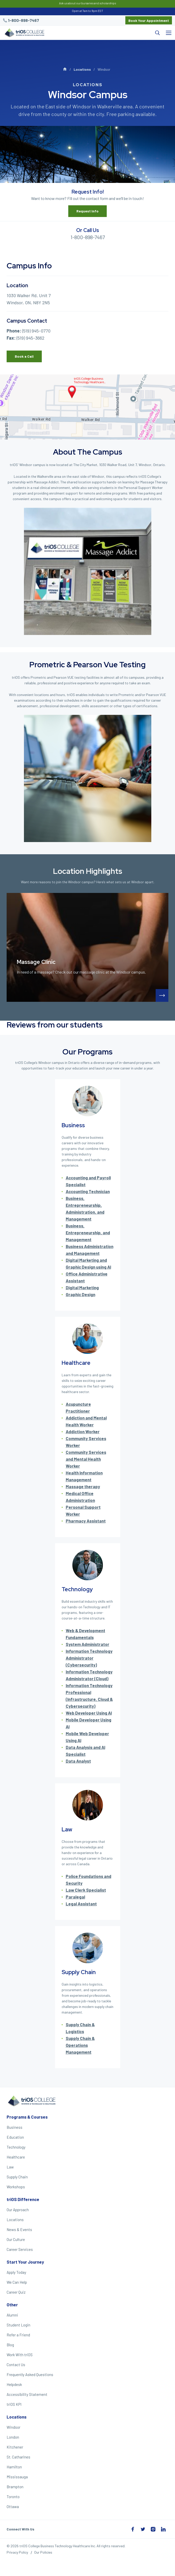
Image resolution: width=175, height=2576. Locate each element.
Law (10, 2167)
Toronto (13, 2496)
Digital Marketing (82, 1287)
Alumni (12, 2315)
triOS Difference (23, 2199)
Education (15, 2137)
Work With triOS (20, 2354)
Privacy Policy (17, 2552)
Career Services (20, 2249)
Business (14, 2127)
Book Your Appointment (148, 20)
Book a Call (24, 356)
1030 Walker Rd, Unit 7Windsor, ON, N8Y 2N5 (29, 299)
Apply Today (16, 2272)
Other (12, 2304)
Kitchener (15, 2447)
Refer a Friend (18, 2335)
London (13, 2437)
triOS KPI (14, 2404)
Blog (10, 2344)
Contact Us (16, 2364)
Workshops (16, 2186)
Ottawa (13, 2506)
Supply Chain (17, 2177)
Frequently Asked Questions (30, 2374)
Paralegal (75, 1896)
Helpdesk (14, 2384)
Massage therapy (83, 1486)
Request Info (87, 211)
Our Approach (18, 2209)
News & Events (19, 2229)
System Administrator (87, 1644)
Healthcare (16, 2157)
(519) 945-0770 (28, 331)
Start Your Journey (25, 2261)
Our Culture (16, 2239)
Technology (16, 2147)
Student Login (18, 2325)
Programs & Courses (27, 2116)
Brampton (15, 2486)
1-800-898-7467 (23, 20)
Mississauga (17, 2476)
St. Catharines (18, 2457)
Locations (82, 69)
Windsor (13, 2427)
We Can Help (17, 2282)
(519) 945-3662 (25, 338)
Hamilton (14, 2467)
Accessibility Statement (27, 2394)
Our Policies (43, 2552)
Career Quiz (16, 2292)
